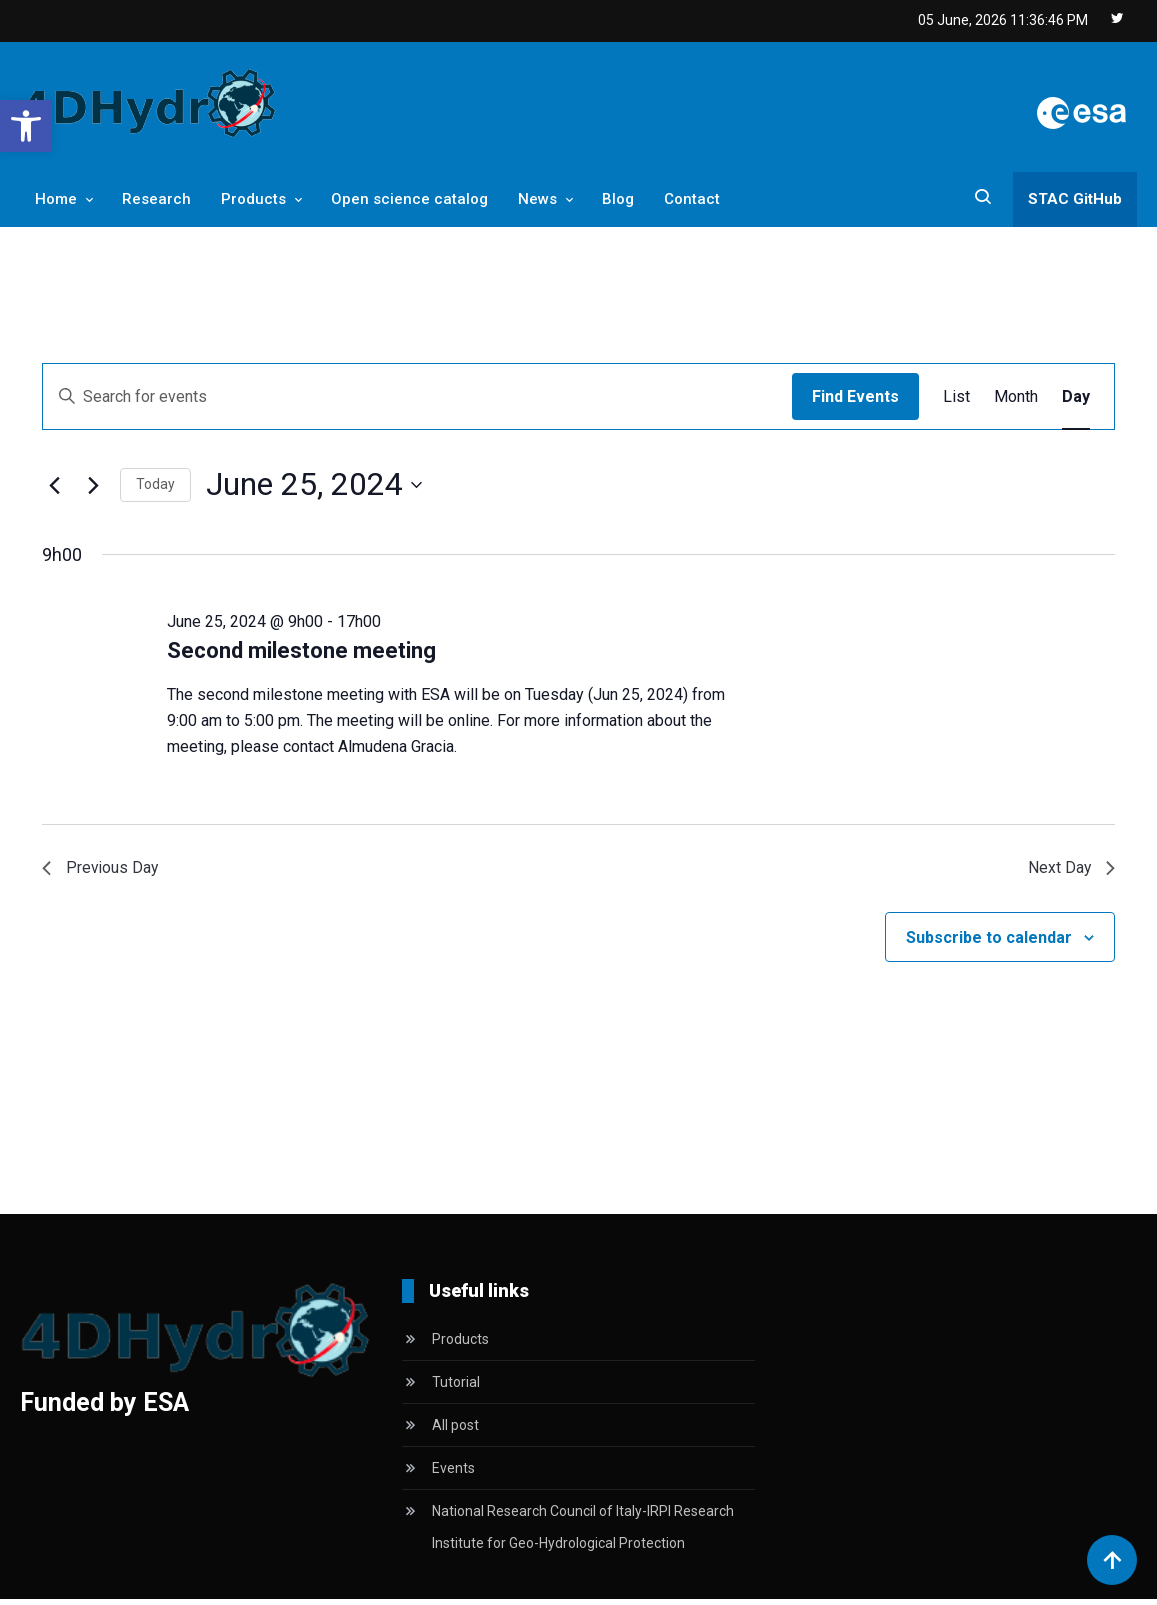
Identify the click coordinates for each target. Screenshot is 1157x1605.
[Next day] (93, 485)
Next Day (1067, 871)
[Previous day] (54, 485)
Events (453, 1474)
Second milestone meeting (301, 650)
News (537, 199)
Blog (618, 199)
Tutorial (456, 1388)
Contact (692, 199)
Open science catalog (409, 199)
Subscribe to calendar (989, 943)
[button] (26, 126)
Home (56, 199)
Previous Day (105, 871)
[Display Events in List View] (956, 397)
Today (155, 484)
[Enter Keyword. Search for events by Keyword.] (417, 397)
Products (253, 199)
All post (455, 1431)
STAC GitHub (1075, 199)
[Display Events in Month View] (1016, 397)
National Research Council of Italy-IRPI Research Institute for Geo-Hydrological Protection (583, 1533)
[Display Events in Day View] (1076, 397)
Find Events (855, 396)
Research (156, 199)
